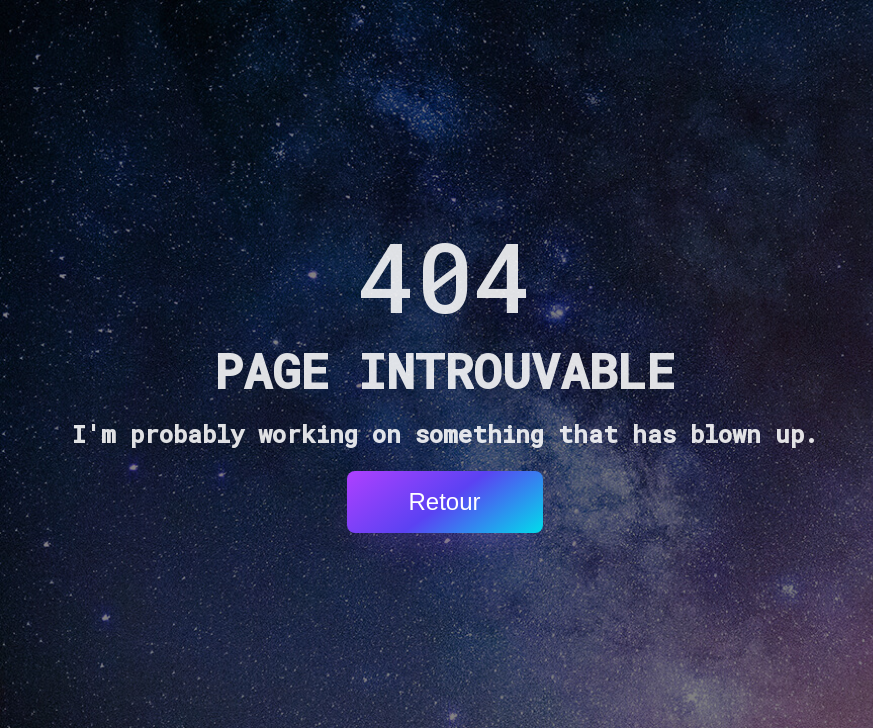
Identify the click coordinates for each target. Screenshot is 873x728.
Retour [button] (444, 501)
